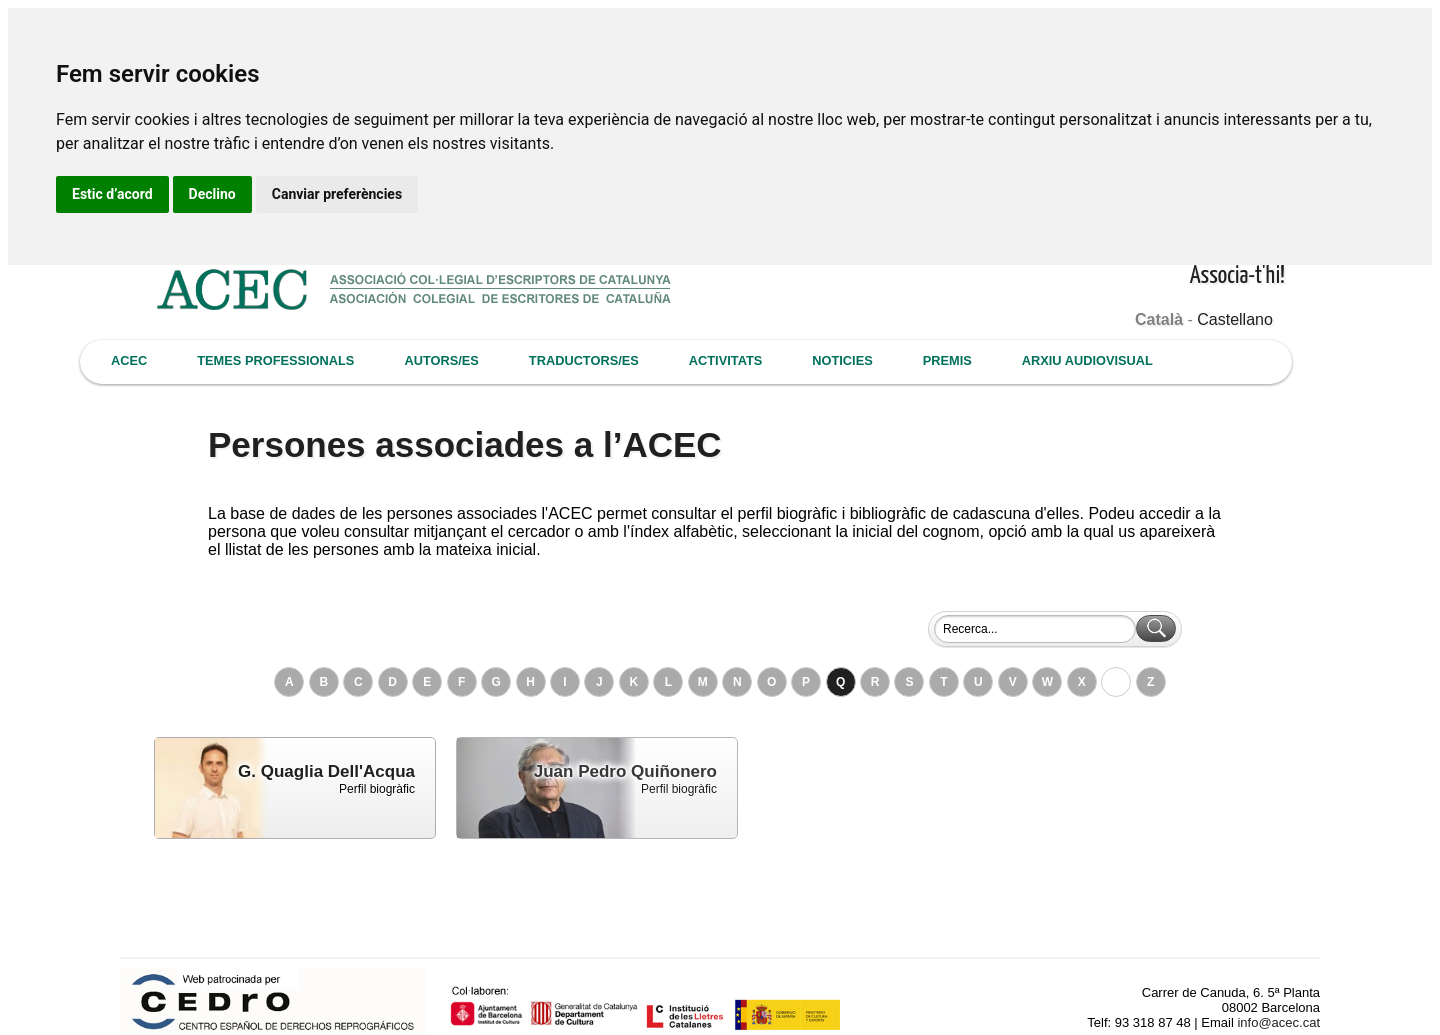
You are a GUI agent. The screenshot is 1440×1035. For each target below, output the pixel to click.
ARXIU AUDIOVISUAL (1087, 360)
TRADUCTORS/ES (584, 360)
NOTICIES (842, 360)
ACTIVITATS (725, 360)
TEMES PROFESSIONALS (275, 360)
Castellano (1235, 319)
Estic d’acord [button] (112, 194)
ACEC (129, 360)
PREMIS (947, 360)
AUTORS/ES (441, 360)
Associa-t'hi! (1237, 276)
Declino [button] (212, 194)
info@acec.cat (1278, 1022)
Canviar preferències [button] (337, 194)
